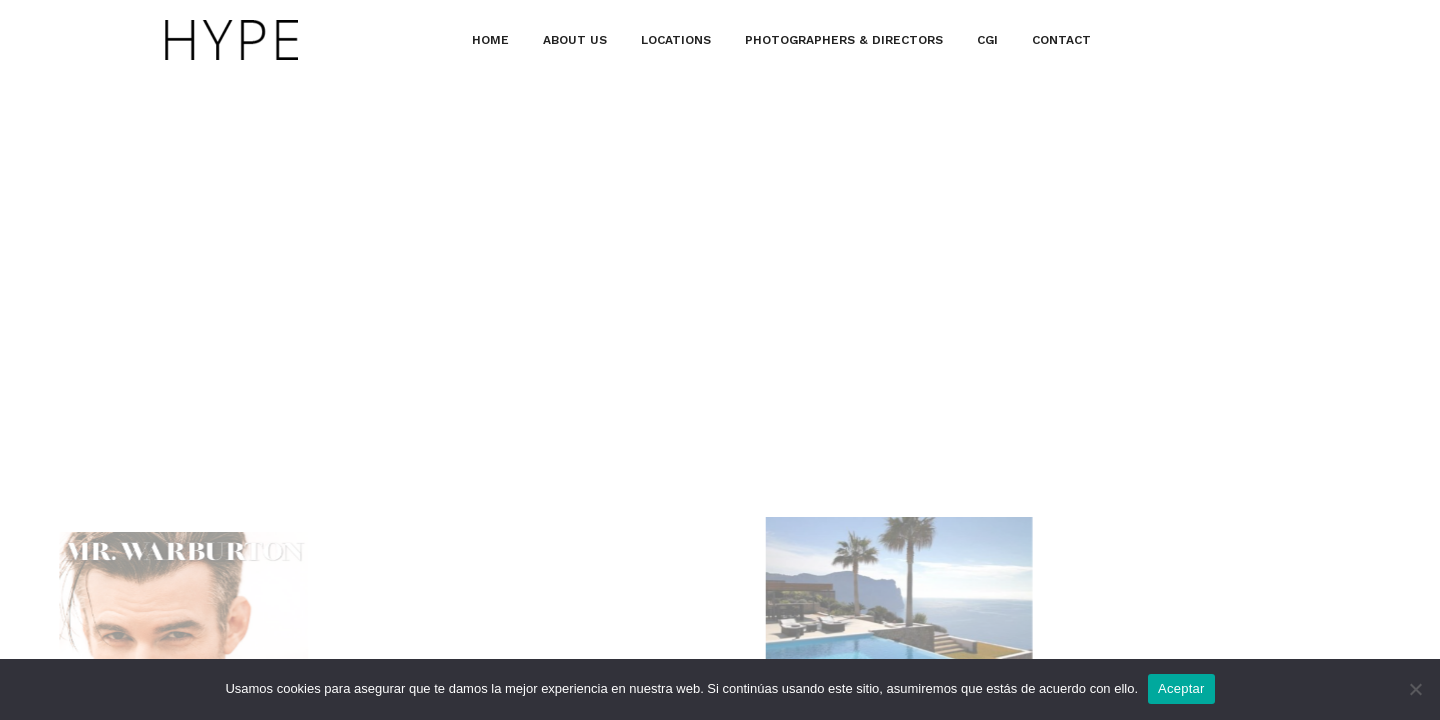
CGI (987, 40)
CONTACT (1061, 40)
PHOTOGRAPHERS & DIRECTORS (844, 40)
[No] (1415, 689)
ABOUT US (575, 40)
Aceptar (1181, 688)
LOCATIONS (676, 40)
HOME (490, 40)
